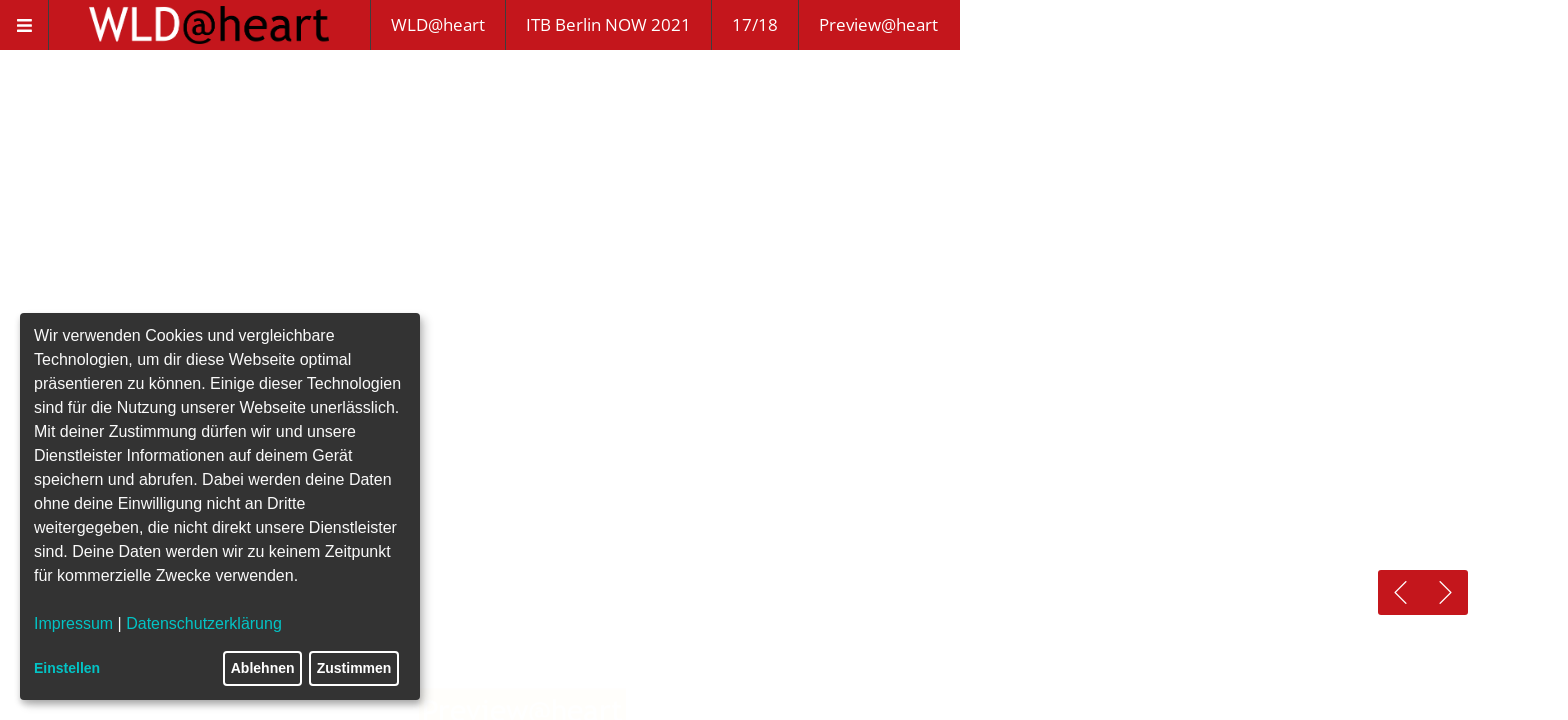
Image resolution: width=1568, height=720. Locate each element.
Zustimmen (354, 668)
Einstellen (67, 668)
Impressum (73, 623)
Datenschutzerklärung (204, 623)
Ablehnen (263, 668)
